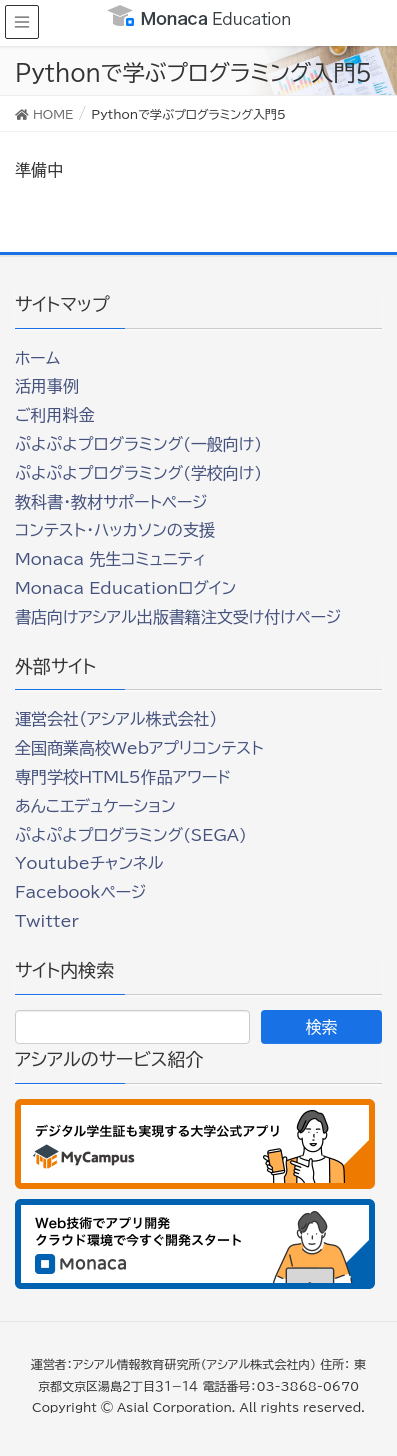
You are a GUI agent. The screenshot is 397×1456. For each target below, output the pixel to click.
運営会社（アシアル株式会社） (116, 719)
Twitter (47, 921)
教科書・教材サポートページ (111, 502)
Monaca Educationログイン (125, 588)
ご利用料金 (55, 415)
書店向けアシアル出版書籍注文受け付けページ (178, 617)
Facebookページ (80, 892)
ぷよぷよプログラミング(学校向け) (138, 473)
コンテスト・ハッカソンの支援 (115, 530)
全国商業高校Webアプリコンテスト (139, 748)
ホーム (37, 358)
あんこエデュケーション (95, 806)
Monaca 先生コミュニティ (110, 559)
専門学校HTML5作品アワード (123, 777)
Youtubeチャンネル (89, 863)
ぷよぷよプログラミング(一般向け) (138, 444)
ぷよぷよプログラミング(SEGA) (131, 835)
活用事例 (47, 386)
